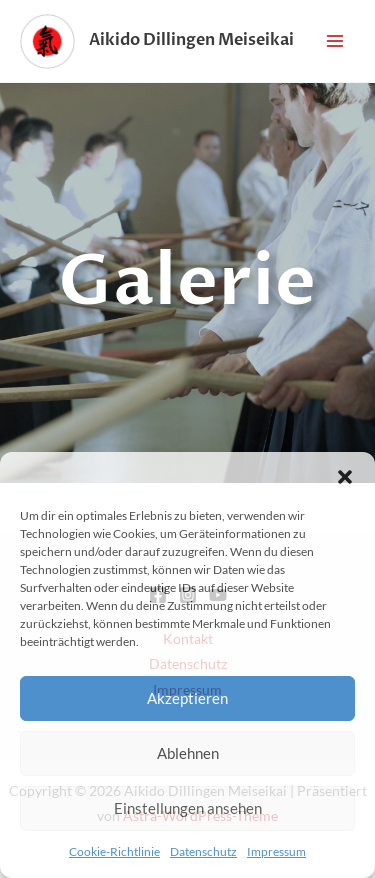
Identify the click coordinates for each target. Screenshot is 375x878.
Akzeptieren (187, 698)
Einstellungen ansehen (188, 808)
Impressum (276, 851)
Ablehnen (188, 753)
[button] (345, 477)
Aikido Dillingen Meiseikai (191, 40)
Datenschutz (203, 851)
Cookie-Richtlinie (114, 851)
